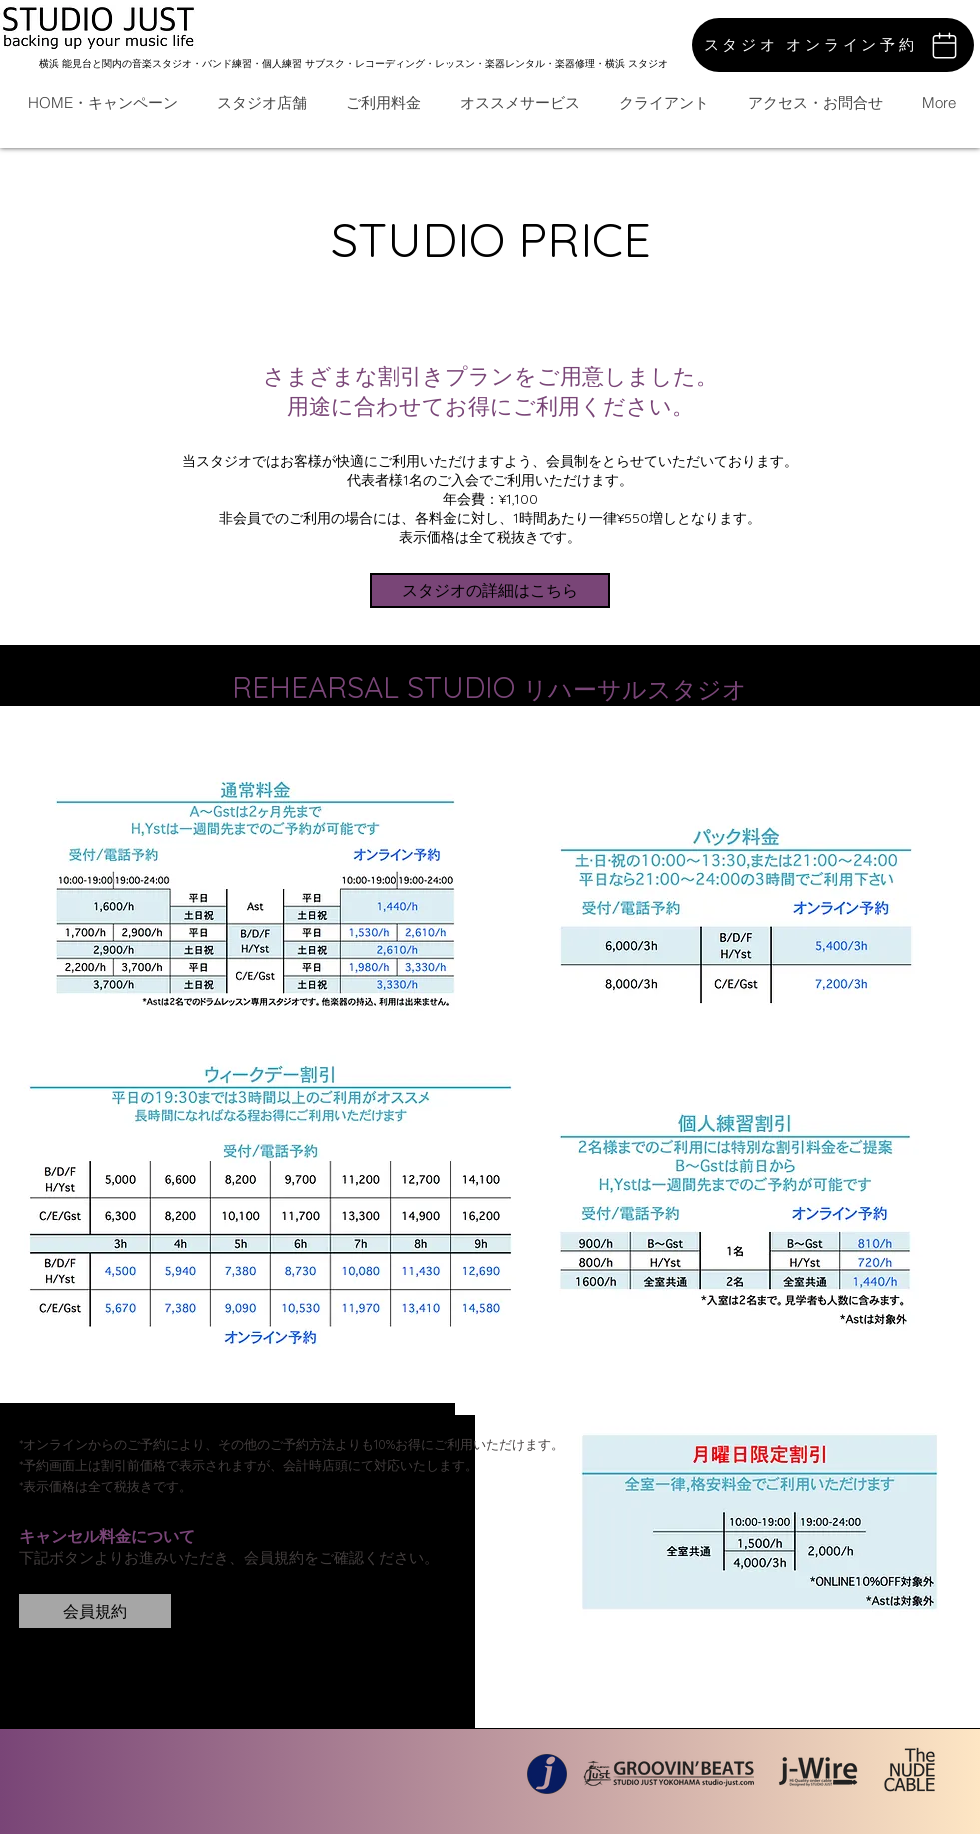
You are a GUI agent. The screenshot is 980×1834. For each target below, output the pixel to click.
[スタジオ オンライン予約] (833, 45)
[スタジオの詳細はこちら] (490, 590)
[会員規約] (95, 1611)
